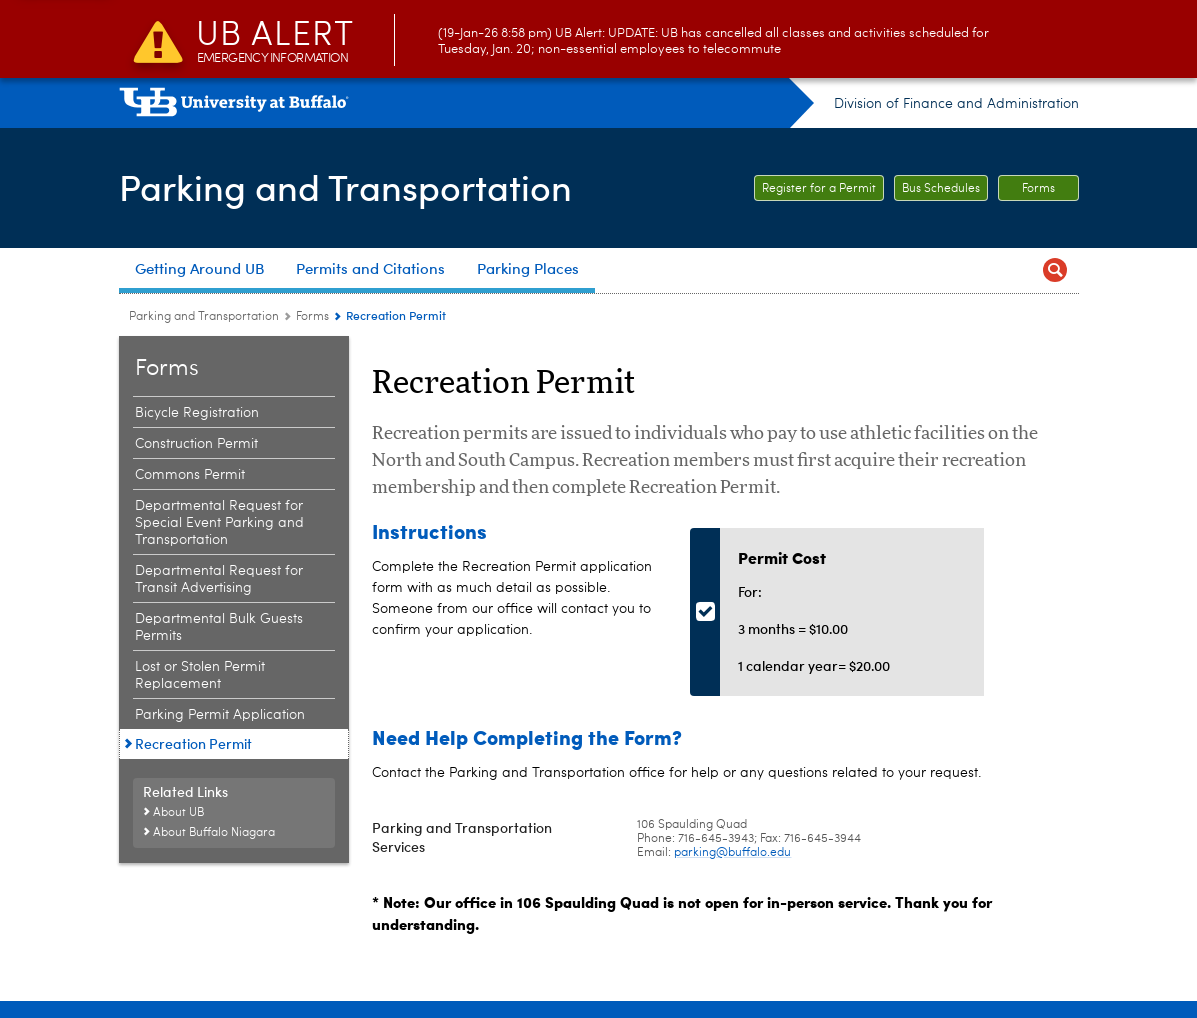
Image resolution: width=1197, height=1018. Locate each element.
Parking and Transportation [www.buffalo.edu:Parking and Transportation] (204, 317)
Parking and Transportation (345, 186)
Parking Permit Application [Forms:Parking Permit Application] (220, 715)
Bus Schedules (941, 189)
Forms (1038, 189)
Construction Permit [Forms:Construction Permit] (196, 444)
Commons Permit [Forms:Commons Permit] (190, 475)
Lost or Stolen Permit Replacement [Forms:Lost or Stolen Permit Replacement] (200, 675)
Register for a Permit (819, 189)
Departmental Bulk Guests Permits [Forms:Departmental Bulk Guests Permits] (219, 627)
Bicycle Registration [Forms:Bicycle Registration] (197, 413)
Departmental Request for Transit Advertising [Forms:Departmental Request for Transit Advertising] (219, 579)
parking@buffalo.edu (732, 853)
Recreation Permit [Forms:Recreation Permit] (193, 743)
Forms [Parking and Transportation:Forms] (312, 317)
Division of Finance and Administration (956, 104)
